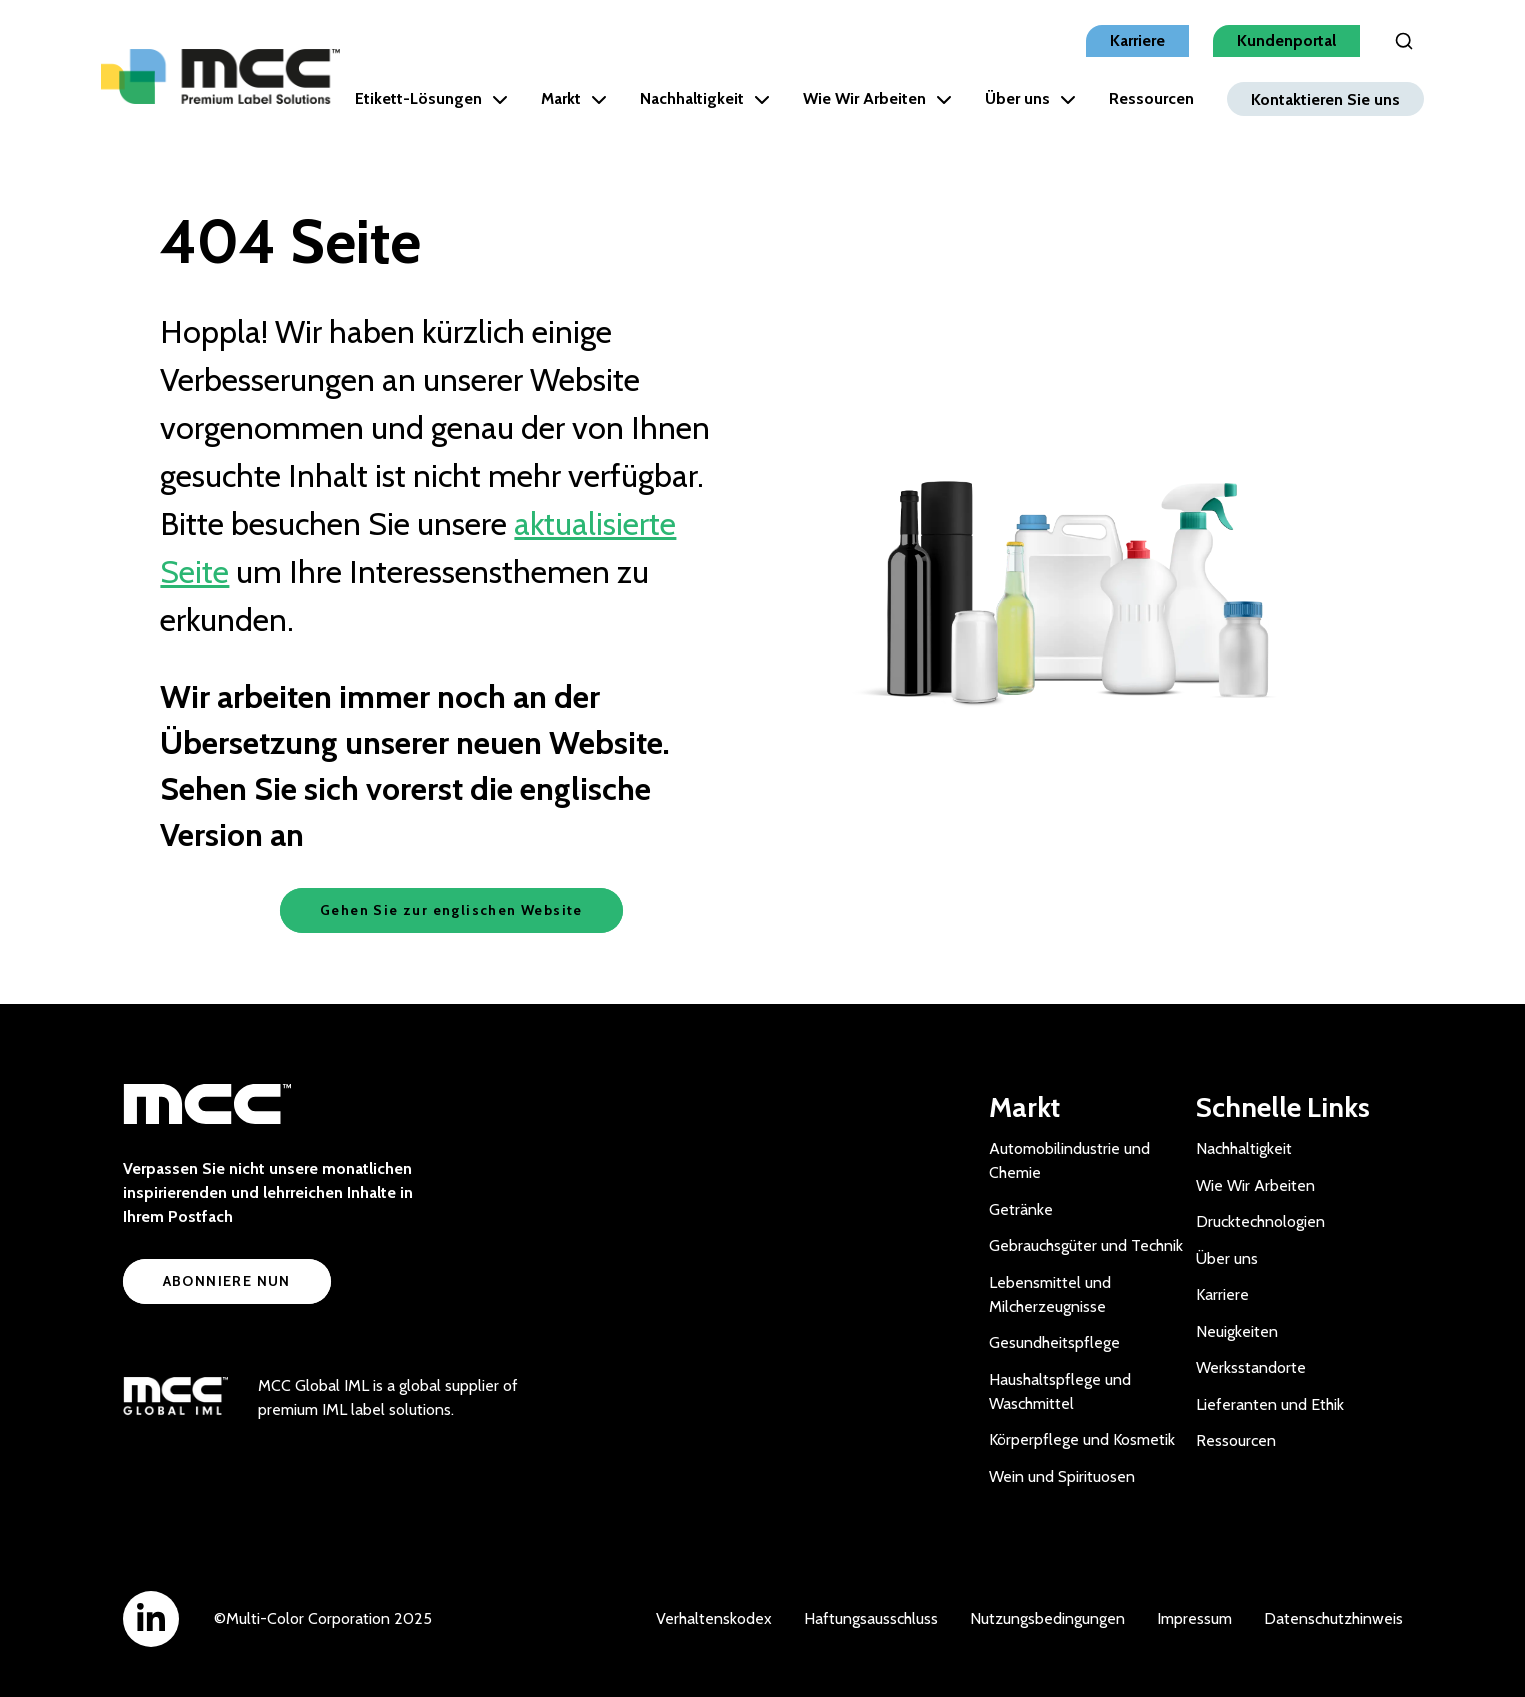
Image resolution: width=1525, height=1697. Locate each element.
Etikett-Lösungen (431, 98)
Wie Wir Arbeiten (877, 98)
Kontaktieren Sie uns (1325, 98)
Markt (574, 98)
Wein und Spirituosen (1062, 1476)
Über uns (1030, 98)
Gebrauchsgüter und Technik (1086, 1245)
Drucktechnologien (1260, 1221)
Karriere (1137, 40)
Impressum (1194, 1618)
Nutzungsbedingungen (1047, 1618)
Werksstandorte (1251, 1367)
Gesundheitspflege (1054, 1342)
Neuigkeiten (1237, 1331)
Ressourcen (1151, 98)
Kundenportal (1286, 40)
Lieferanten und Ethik (1270, 1404)
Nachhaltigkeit (705, 98)
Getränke (1021, 1209)
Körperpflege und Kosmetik (1082, 1439)
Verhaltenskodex (714, 1618)
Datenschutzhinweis (1333, 1618)
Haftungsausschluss (871, 1618)
